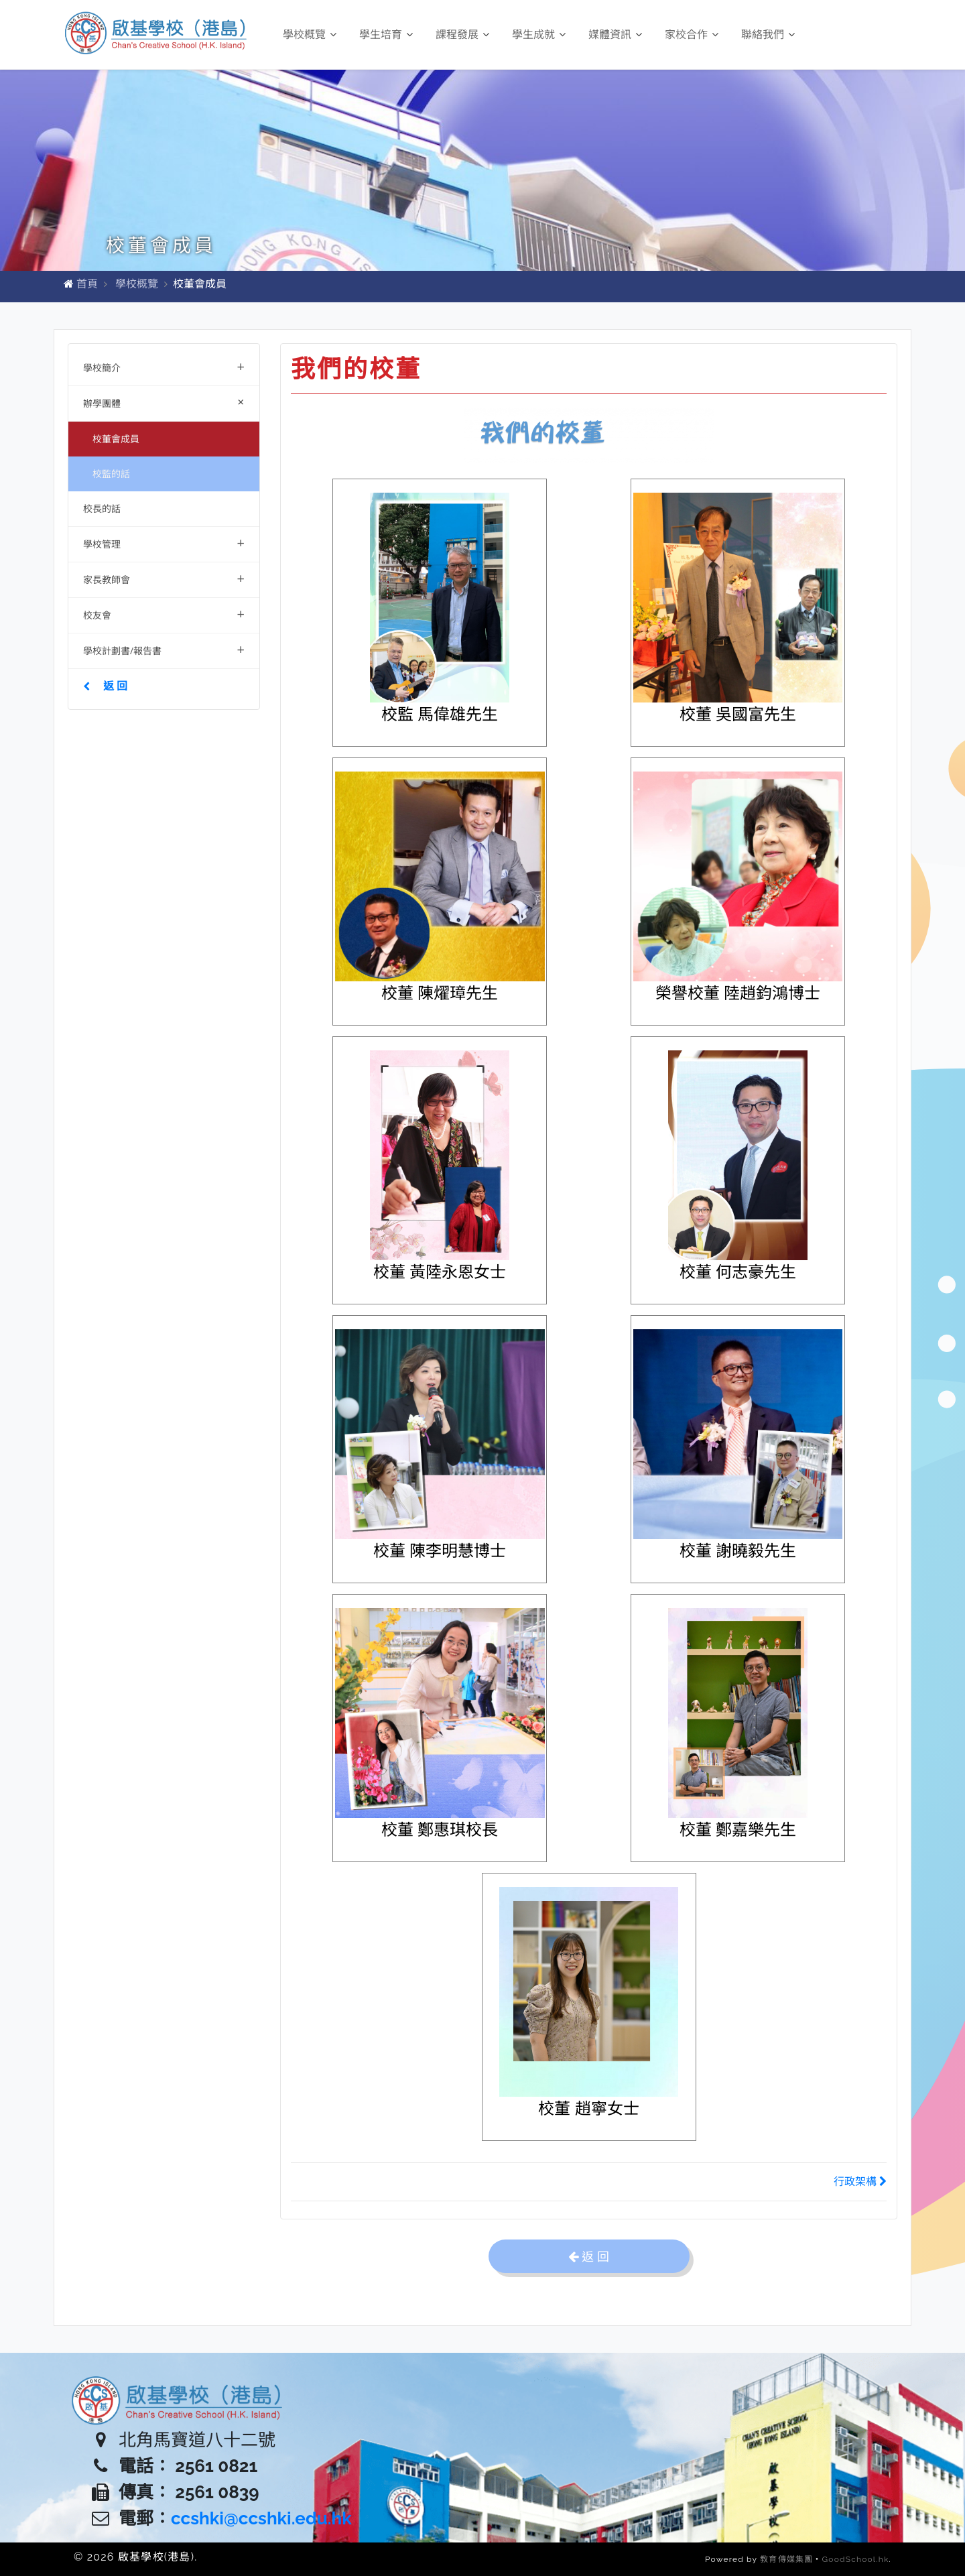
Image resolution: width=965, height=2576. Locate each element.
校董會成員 (115, 438)
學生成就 (539, 34)
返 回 (105, 685)
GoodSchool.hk (855, 2559)
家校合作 (691, 34)
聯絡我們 (768, 34)
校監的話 (111, 473)
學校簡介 (164, 366)
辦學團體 (166, 402)
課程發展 (462, 34)
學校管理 (164, 543)
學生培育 (386, 34)
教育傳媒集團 (786, 2559)
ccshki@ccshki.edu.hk (261, 2518)
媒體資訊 (615, 34)
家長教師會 (164, 578)
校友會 (164, 614)
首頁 (87, 284)
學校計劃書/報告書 (164, 649)
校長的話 (102, 508)
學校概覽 (309, 34)
